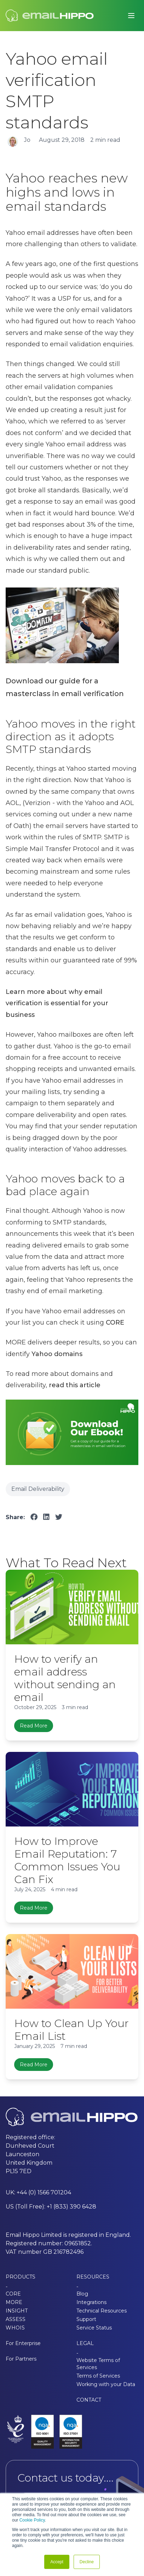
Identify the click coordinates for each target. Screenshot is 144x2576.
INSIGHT (17, 2311)
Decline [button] (87, 2561)
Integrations (91, 2302)
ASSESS (15, 2319)
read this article (74, 1385)
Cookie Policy (32, 2520)
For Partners (21, 2359)
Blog (82, 2294)
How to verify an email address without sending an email (65, 1678)
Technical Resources (101, 2311)
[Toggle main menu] (131, 15)
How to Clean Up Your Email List (71, 2030)
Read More (33, 1726)
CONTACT (88, 2400)
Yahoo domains (56, 1354)
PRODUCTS (20, 2277)
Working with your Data (105, 2384)
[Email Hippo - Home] (50, 16)
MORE (14, 2302)
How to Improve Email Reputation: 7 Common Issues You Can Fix (67, 1860)
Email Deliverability (37, 1489)
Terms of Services (98, 2376)
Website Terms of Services (98, 2364)
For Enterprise (23, 2343)
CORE (115, 1322)
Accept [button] (56, 2561)
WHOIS (15, 2328)
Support (86, 2319)
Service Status (94, 2328)
